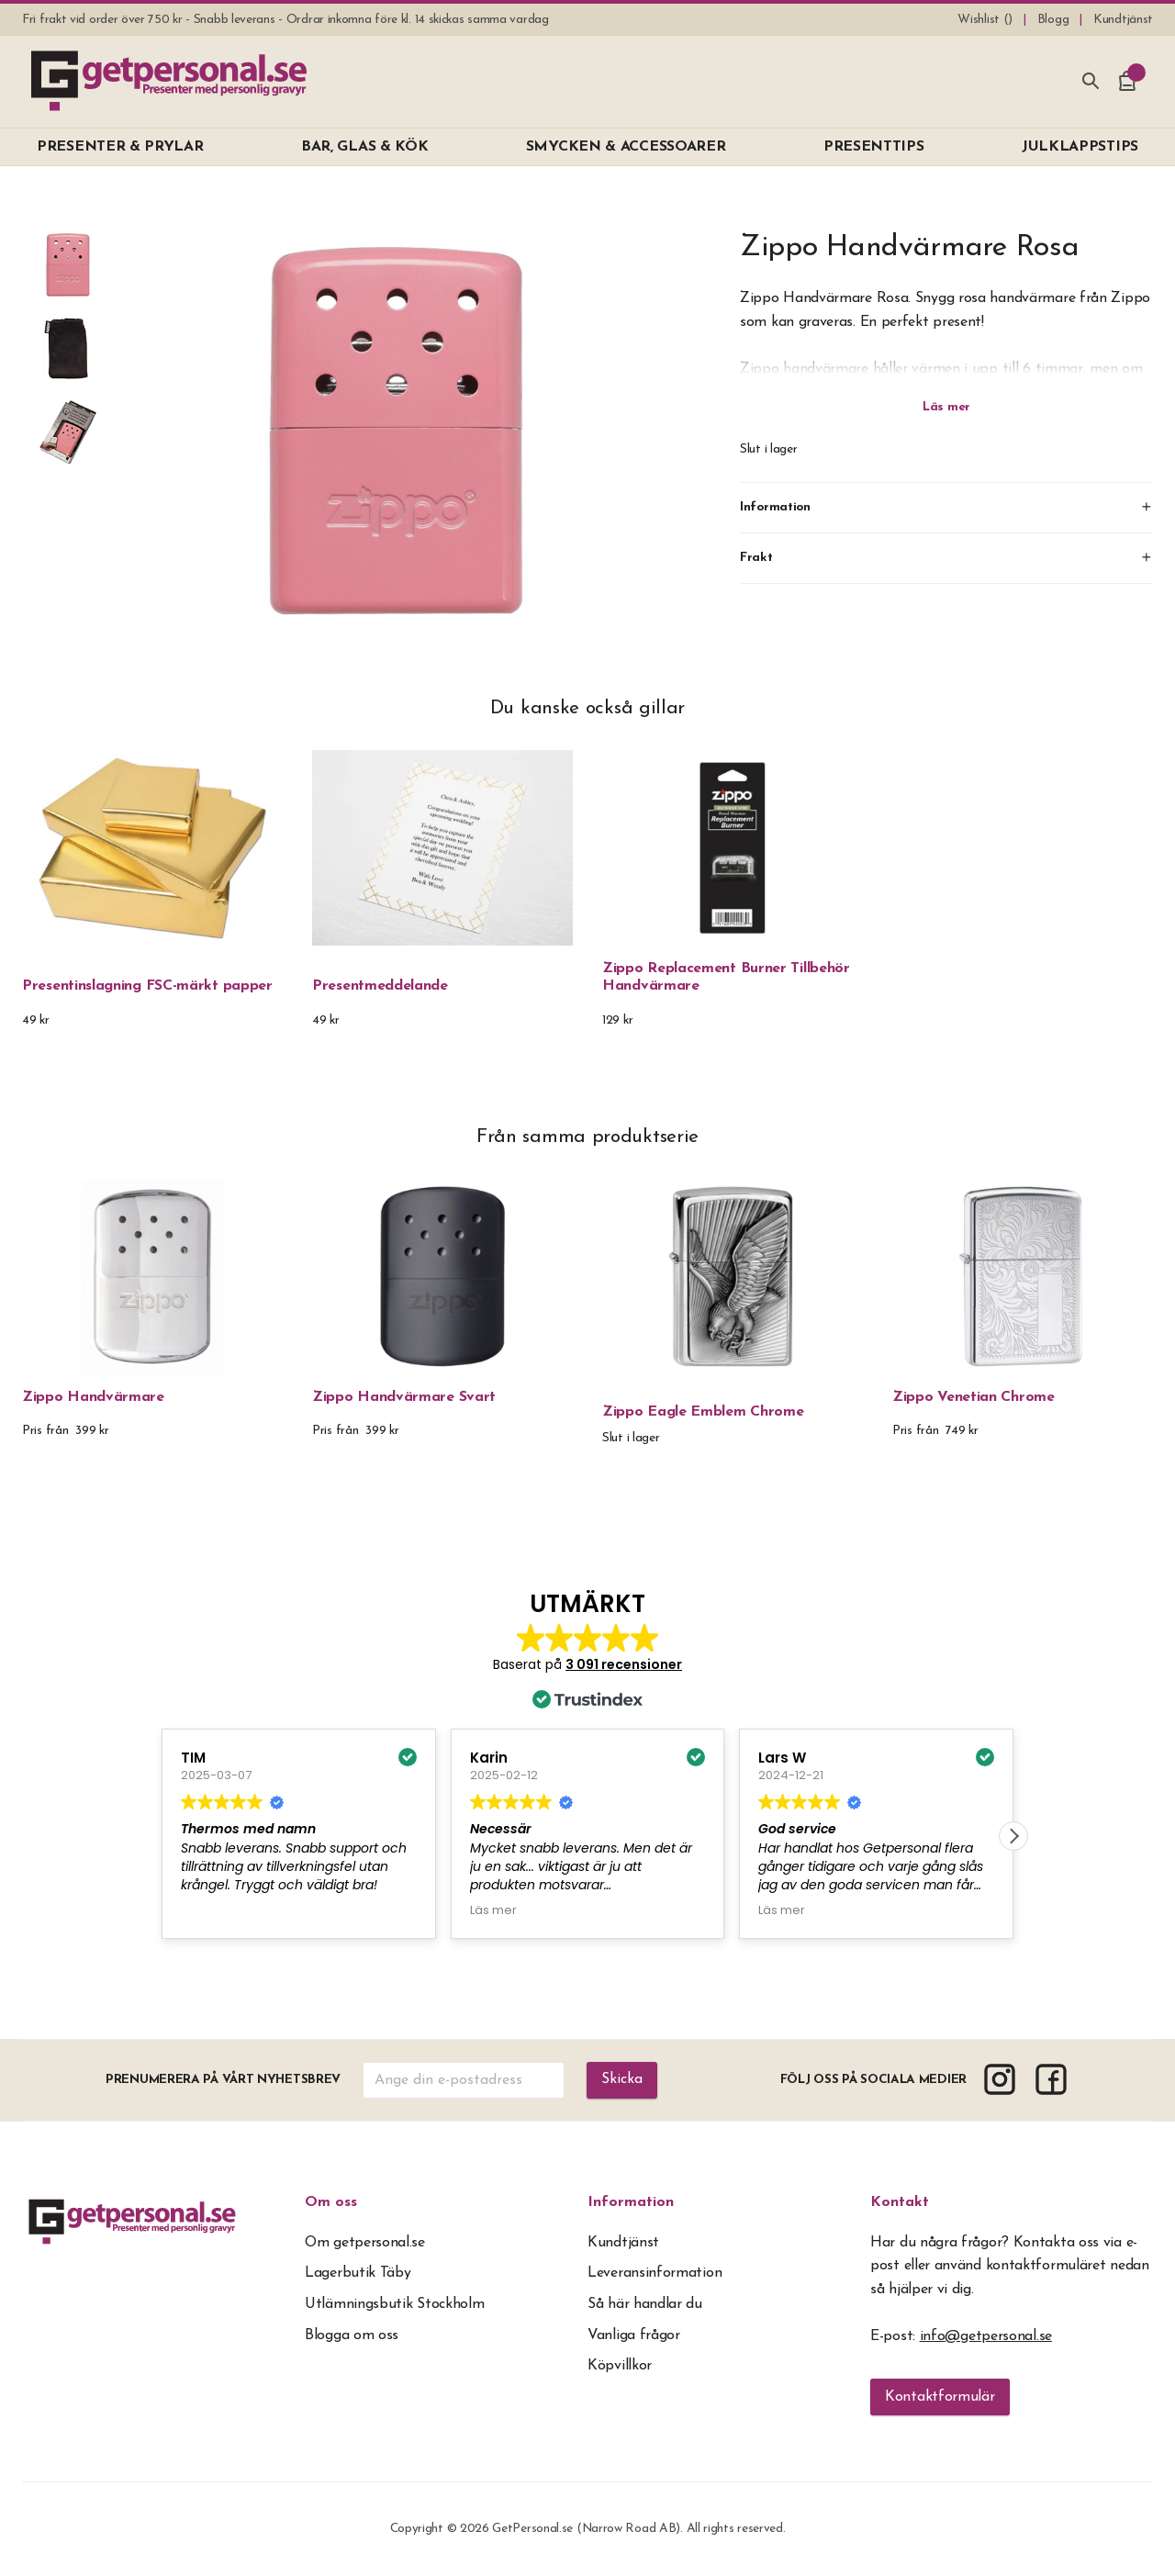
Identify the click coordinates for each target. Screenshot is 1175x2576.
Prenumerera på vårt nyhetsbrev (223, 2080)
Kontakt (899, 2202)
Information (631, 2202)
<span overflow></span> (587, 1768)
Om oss (331, 2202)
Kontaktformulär (940, 2397)
